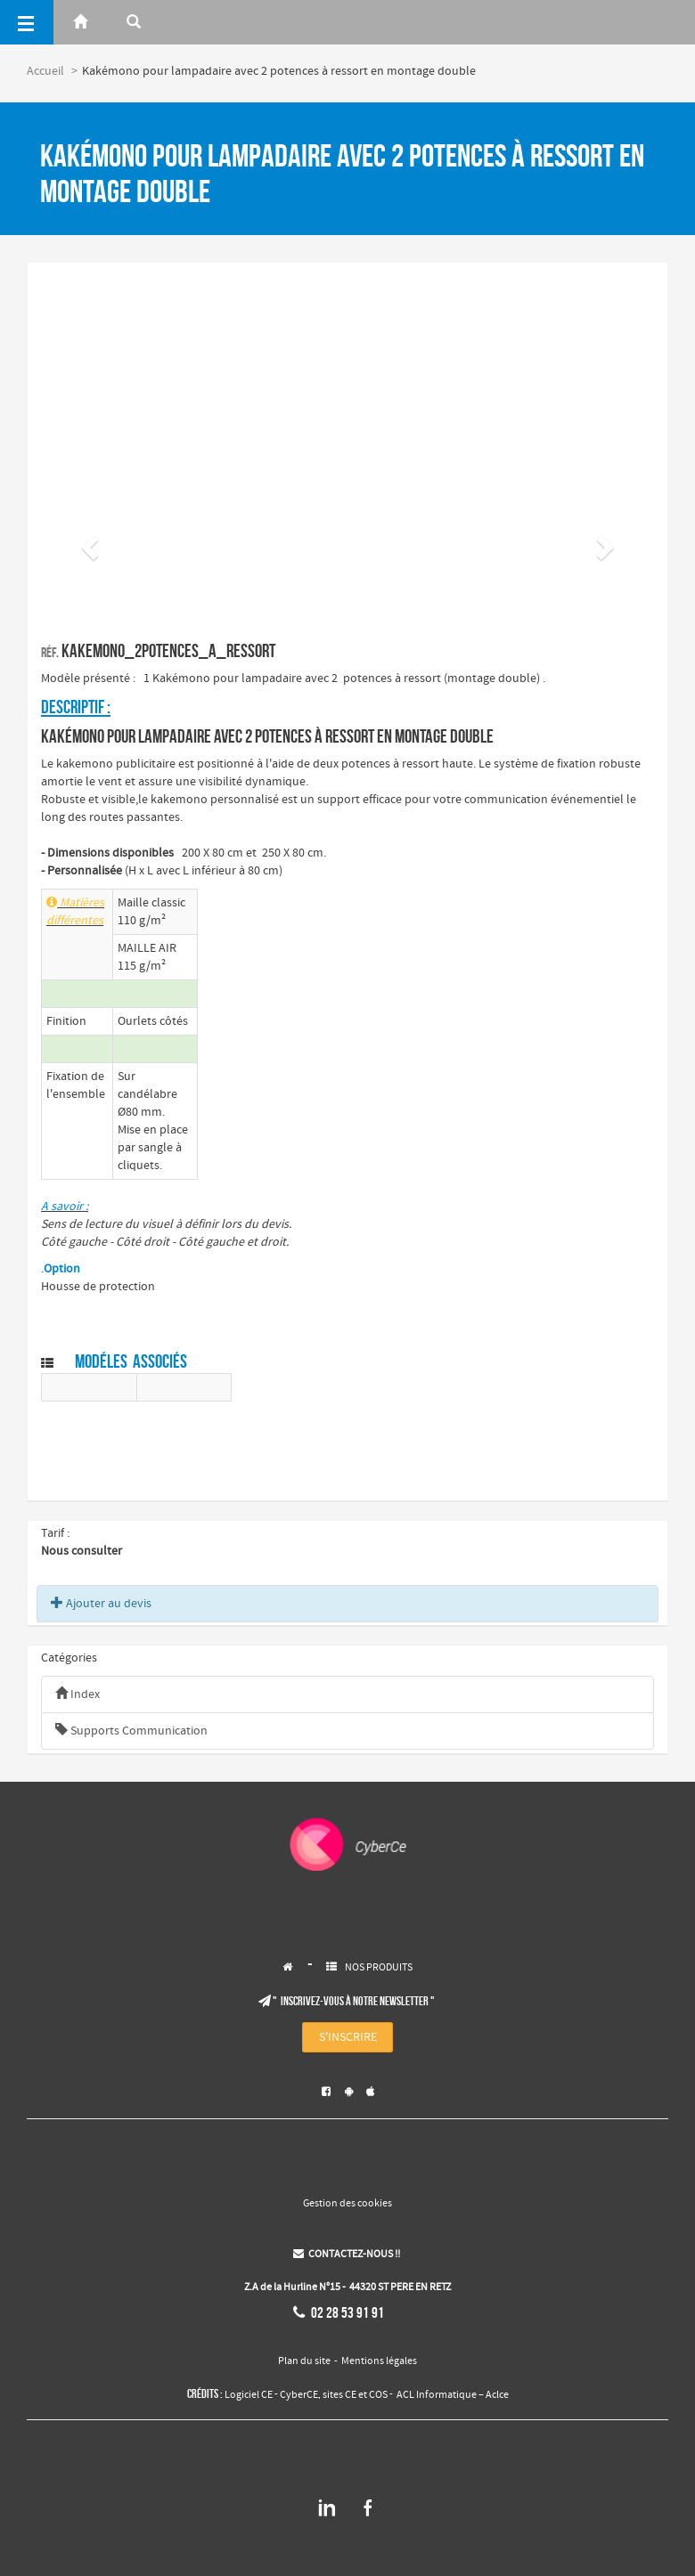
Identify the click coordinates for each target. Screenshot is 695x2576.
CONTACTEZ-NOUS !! (346, 2254)
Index (77, 1694)
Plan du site (304, 2361)
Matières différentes (75, 912)
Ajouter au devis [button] (101, 1604)
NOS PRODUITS (379, 1968)
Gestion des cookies (347, 2204)
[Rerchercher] (133, 22)
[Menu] (26, 22)
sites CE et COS (355, 2395)
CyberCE (299, 2395)
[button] (87, 542)
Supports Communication (131, 1731)
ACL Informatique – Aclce (453, 2395)
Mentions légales (379, 2361)
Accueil (45, 71)
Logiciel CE (249, 2395)
